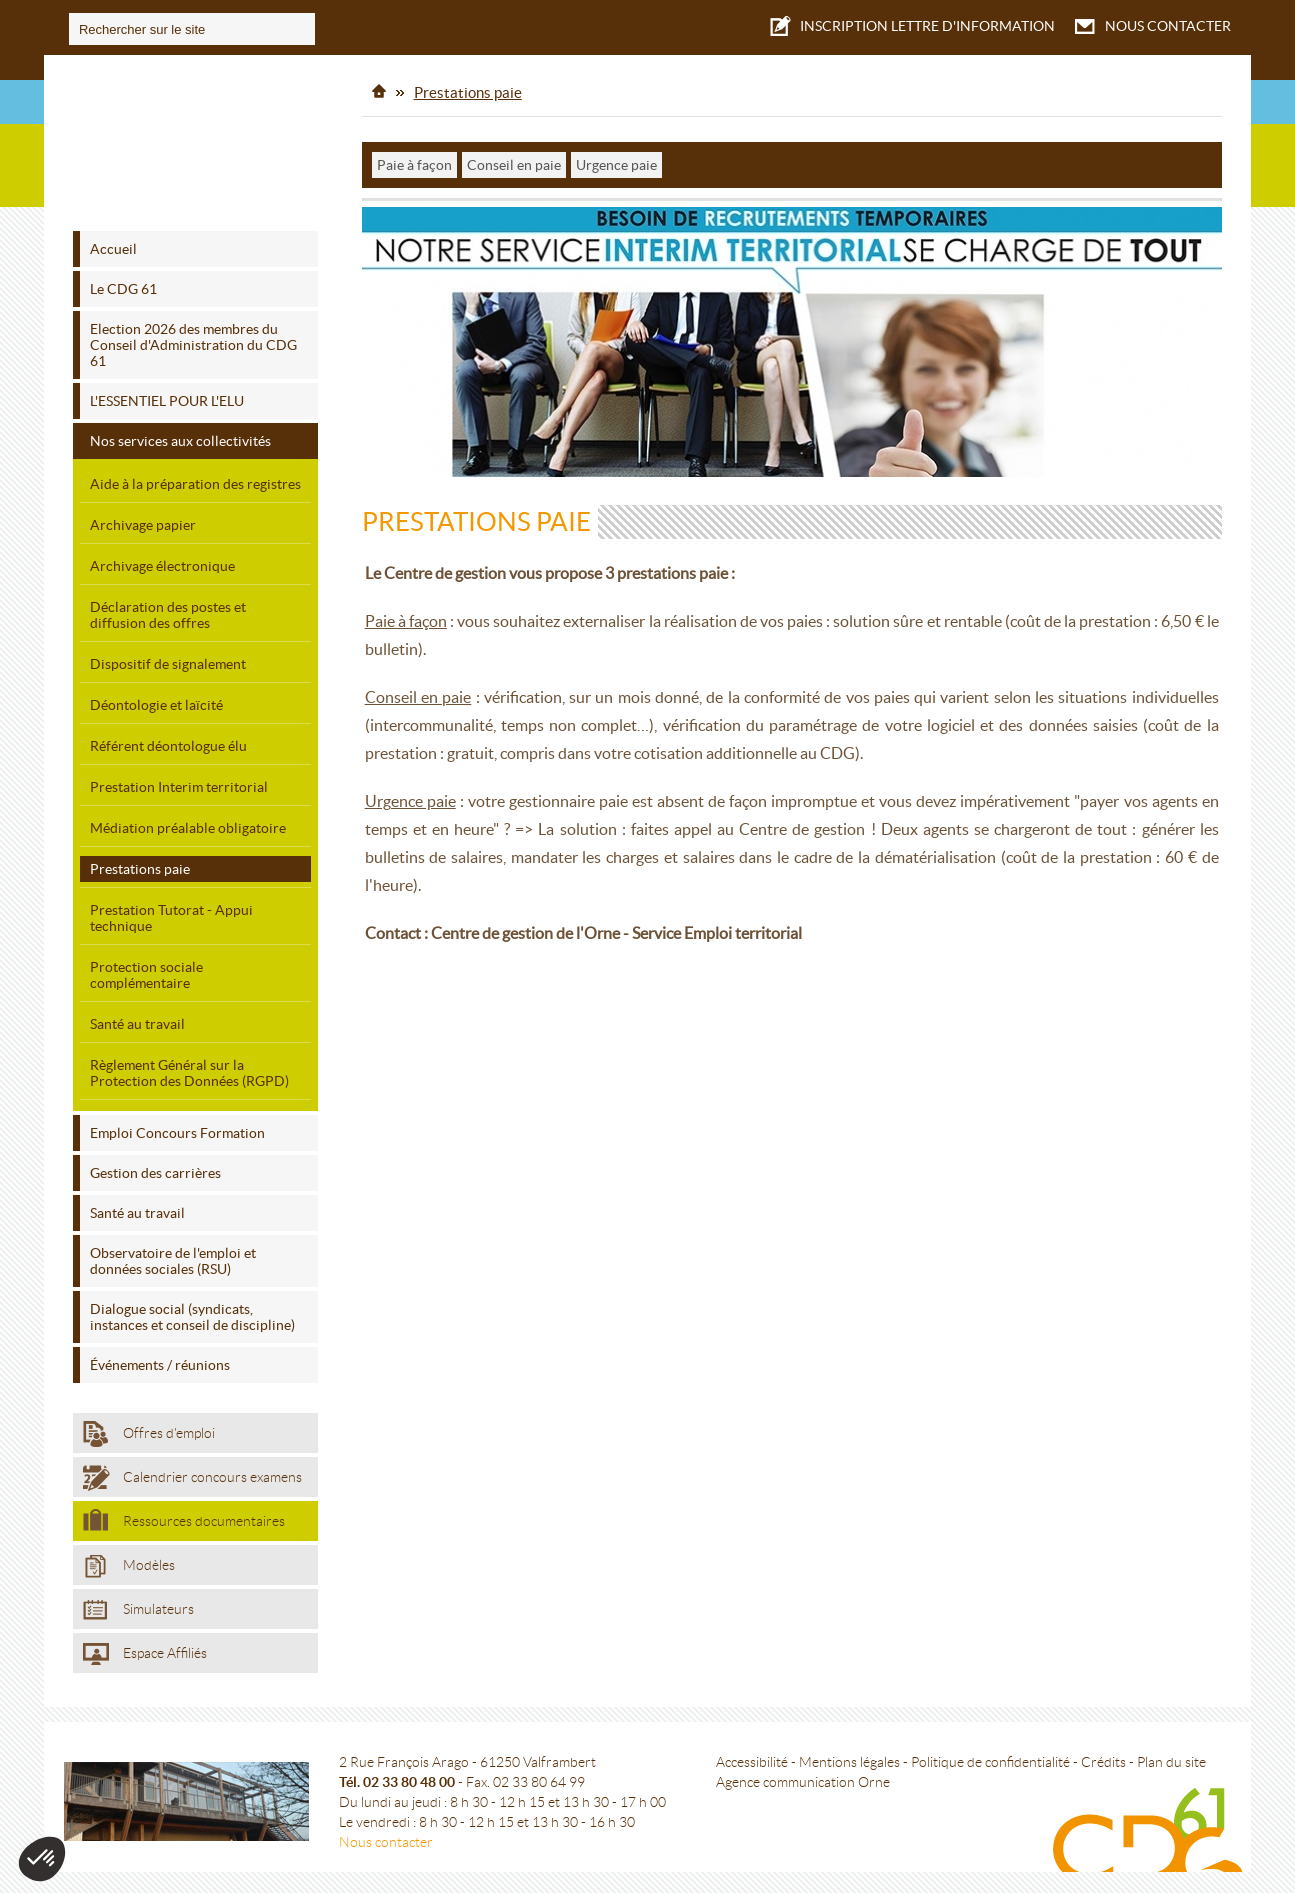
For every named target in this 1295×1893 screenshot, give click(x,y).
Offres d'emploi (149, 1430)
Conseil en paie (515, 161)
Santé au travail (137, 1020)
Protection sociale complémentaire (146, 971)
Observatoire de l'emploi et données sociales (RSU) (173, 1257)
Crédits (1107, 1753)
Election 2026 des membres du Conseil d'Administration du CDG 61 (193, 341)
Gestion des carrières (155, 1169)
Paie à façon (415, 161)
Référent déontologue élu (168, 742)
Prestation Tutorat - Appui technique (171, 914)
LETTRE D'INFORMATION (909, 24)
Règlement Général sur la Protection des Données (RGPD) (189, 1069)
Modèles (129, 1562)
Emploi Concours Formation (177, 1129)
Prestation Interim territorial (179, 783)
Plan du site (1175, 1753)
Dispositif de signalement (168, 660)
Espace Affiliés (145, 1650)
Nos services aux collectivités (180, 437)
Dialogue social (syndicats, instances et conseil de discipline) (192, 1313)
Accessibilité (756, 1753)
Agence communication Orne (807, 1773)
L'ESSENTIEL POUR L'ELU (167, 397)
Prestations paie (140, 865)
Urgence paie (617, 161)
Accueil (113, 245)
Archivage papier (143, 521)
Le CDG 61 (123, 285)
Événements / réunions (160, 1361)
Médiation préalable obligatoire (188, 824)
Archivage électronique (162, 562)
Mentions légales (853, 1753)
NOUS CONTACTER (1150, 26)
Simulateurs (138, 1606)
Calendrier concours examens (192, 1474)
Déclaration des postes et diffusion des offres (168, 611)
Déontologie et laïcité (156, 701)
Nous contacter (390, 1833)
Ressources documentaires (184, 1516)
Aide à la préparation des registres (195, 480)
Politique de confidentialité (994, 1753)
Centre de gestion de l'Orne (196, 143)
